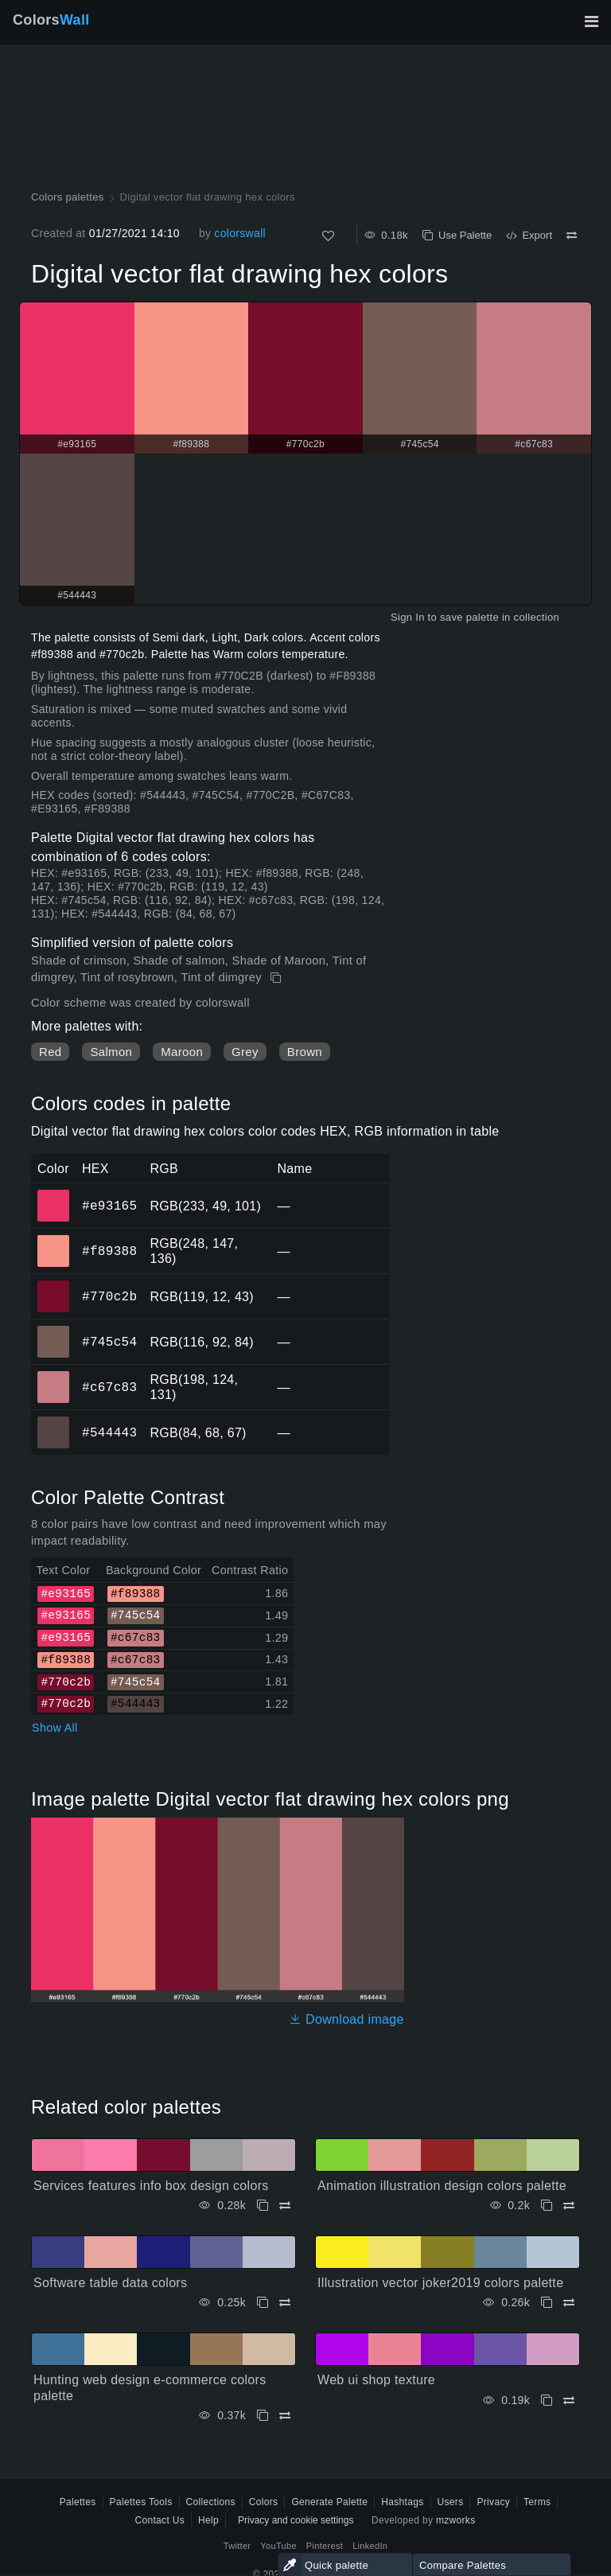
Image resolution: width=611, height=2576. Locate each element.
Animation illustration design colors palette (441, 2185)
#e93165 (109, 1205)
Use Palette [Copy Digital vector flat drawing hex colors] (457, 235)
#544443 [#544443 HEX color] (53, 1421)
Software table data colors (110, 2283)
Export (529, 235)
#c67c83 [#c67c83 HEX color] (53, 1376)
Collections (210, 2502)
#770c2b (109, 1296)
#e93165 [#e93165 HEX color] (53, 1194)
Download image (346, 2019)
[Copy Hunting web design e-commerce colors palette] (262, 2415)
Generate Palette (329, 2502)
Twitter (237, 2546)
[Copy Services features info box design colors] (262, 2205)
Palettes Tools (141, 2502)
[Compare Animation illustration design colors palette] (569, 2205)
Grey (245, 1051)
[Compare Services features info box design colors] (285, 2205)
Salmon (111, 1051)
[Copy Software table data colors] (262, 2302)
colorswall (240, 233)
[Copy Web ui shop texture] (547, 2400)
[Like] (328, 236)
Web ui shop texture (376, 2380)
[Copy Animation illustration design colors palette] (547, 2205)
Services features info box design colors (151, 2185)
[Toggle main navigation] (591, 21)
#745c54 (109, 1341)
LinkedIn (369, 2546)
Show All (55, 1727)
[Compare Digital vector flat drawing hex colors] (571, 235)
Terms (537, 2502)
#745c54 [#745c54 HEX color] (53, 1330)
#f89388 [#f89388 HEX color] (53, 1240)
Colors (51, 20)
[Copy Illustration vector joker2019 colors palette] (547, 2302)
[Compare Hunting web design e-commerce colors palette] (285, 2415)
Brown (304, 1051)
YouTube (278, 2546)
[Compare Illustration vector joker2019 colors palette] (569, 2302)
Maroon (182, 1051)
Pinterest (324, 2546)
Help (208, 2520)
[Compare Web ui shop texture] (569, 2400)
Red (50, 1051)
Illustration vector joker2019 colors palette (440, 2283)
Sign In (408, 617)
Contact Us (159, 2520)
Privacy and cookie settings (295, 2520)
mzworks (456, 2520)
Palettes (78, 2502)
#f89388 (109, 1251)
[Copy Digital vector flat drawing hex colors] (277, 978)
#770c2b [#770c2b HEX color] (53, 1285)
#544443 (109, 1432)
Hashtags (402, 2502)
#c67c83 (109, 1387)
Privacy (493, 2502)
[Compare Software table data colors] (285, 2302)
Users (451, 2502)
